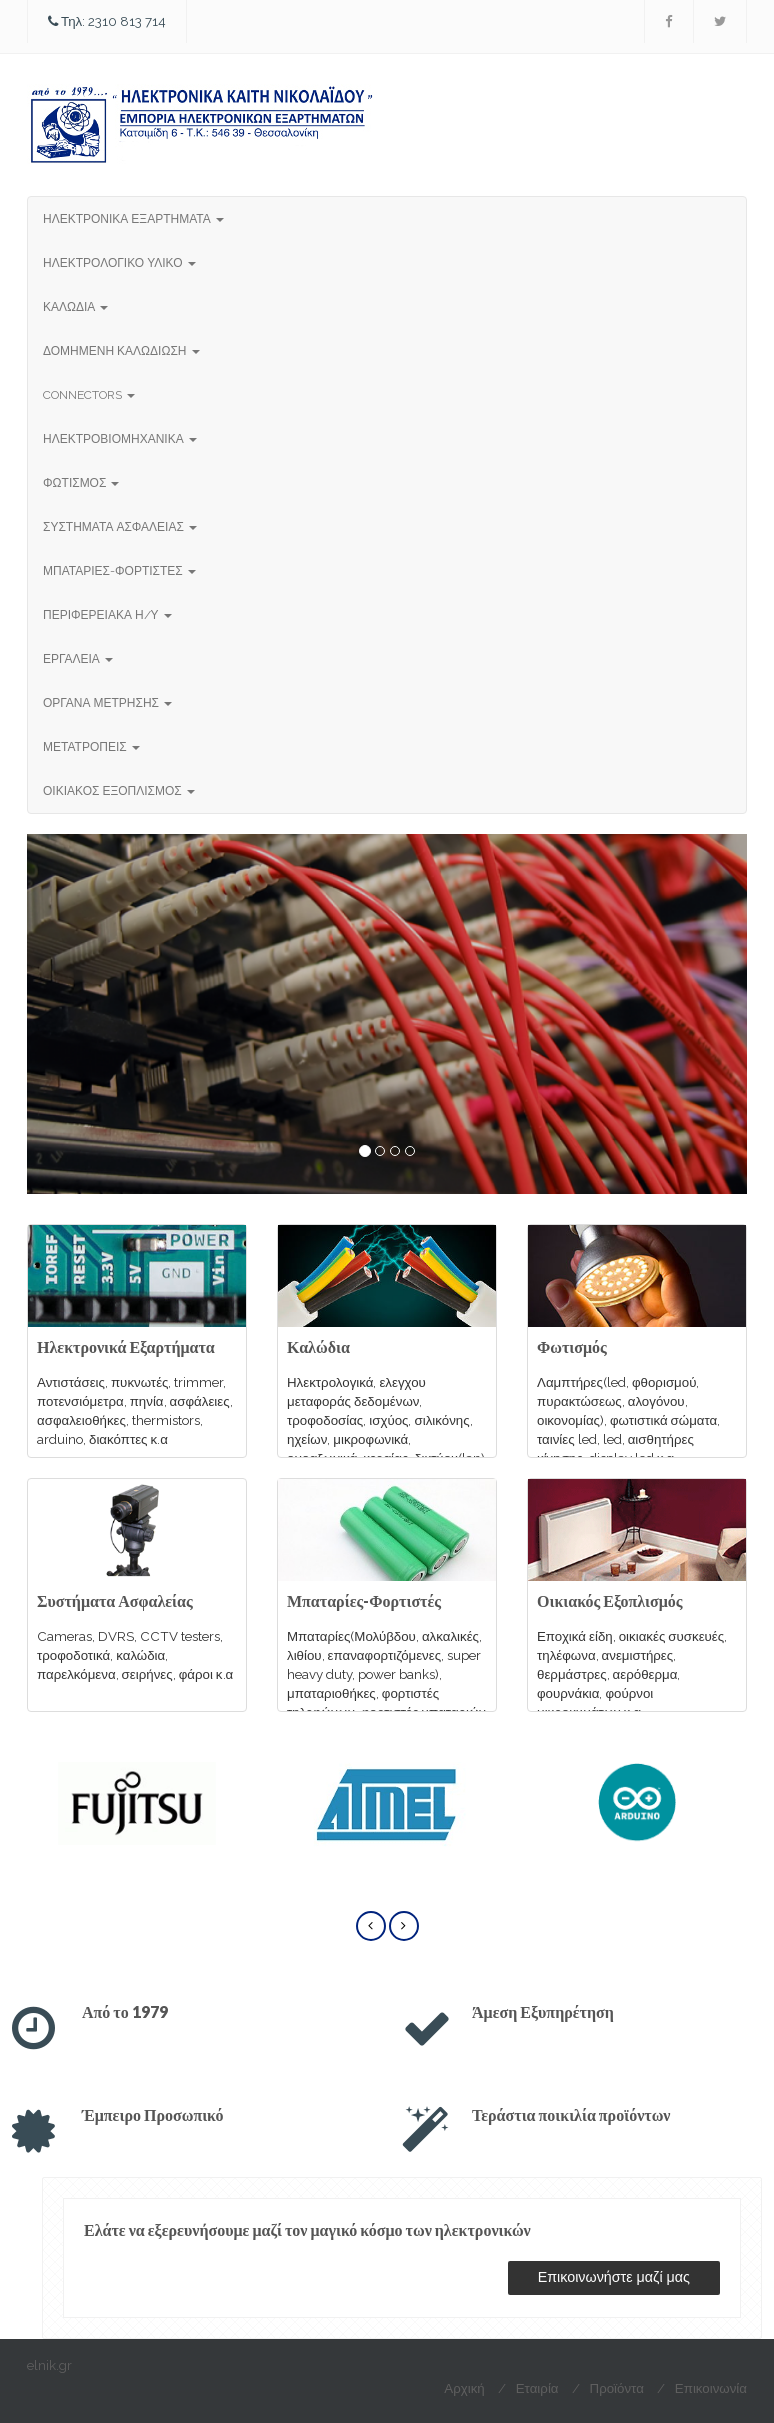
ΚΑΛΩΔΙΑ (75, 307)
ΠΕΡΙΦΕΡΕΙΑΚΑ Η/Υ (107, 615)
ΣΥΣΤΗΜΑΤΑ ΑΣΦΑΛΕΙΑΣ (120, 527)
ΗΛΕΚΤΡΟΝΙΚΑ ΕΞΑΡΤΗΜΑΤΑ (133, 219)
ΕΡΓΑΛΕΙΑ (78, 659)
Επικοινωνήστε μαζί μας (614, 2277)
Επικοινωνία (711, 2388)
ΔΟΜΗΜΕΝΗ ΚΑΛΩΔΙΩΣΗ (121, 351)
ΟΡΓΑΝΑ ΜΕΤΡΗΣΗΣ (107, 703)
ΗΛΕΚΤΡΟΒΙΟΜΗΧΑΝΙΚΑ (120, 439)
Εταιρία (537, 2388)
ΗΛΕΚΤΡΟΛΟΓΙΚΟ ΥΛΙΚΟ (119, 263)
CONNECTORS (89, 395)
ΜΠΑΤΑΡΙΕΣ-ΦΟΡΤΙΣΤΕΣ (119, 571)
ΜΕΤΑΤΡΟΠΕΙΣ (91, 747)
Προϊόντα (617, 2388)
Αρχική (464, 2388)
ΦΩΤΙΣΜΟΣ (81, 483)
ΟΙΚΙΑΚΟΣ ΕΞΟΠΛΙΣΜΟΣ (119, 791)
